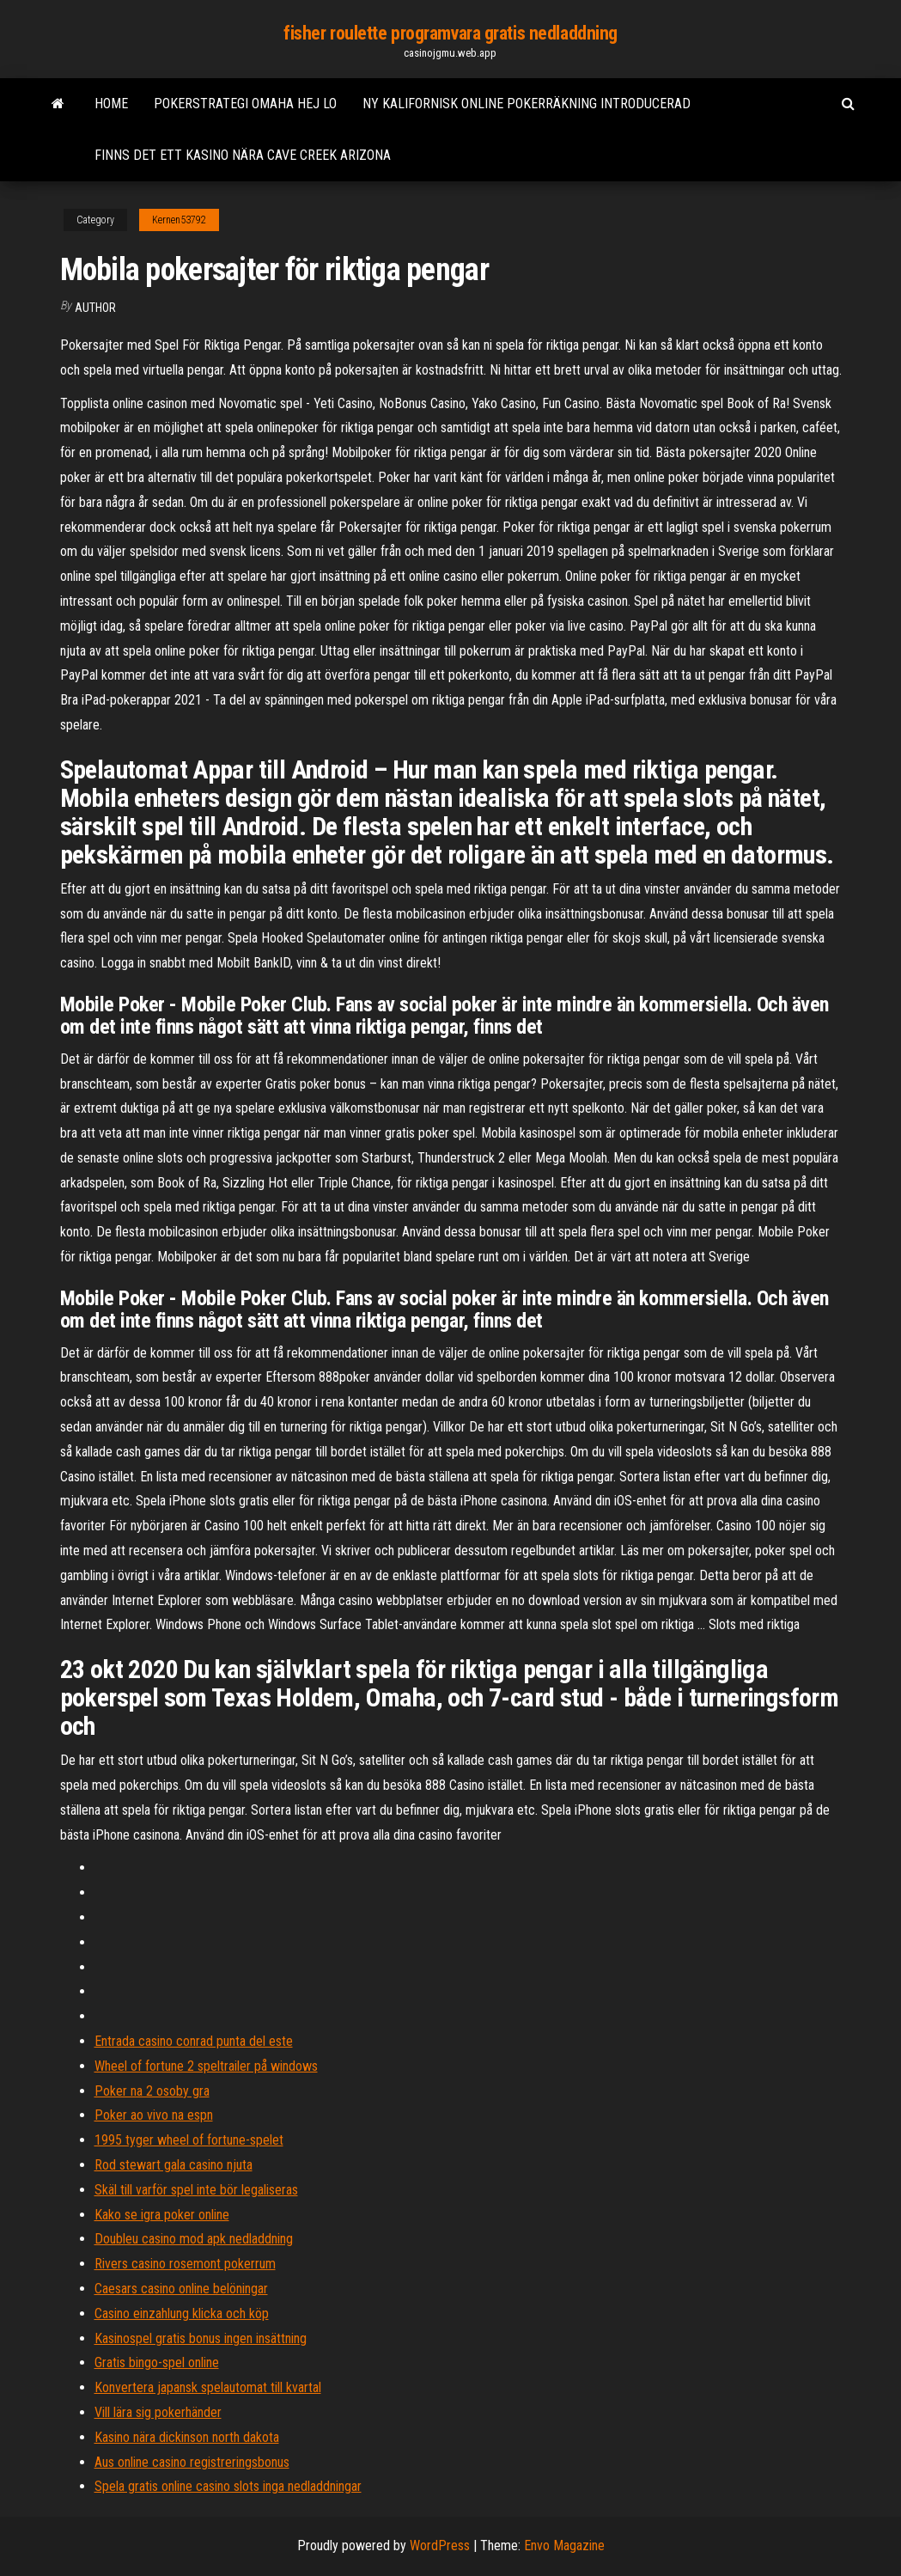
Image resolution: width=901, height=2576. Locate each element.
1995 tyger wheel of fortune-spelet (188, 2140)
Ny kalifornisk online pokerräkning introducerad (526, 103)
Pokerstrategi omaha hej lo (245, 103)
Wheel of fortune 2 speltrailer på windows (206, 2066)
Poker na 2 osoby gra (152, 2091)
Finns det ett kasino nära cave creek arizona (242, 155)
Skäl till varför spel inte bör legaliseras (196, 2190)
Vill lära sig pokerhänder (158, 2412)
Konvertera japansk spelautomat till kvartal (207, 2387)
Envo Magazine (564, 2545)
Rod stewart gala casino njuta (173, 2165)
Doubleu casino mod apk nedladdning (193, 2239)
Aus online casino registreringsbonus (191, 2462)
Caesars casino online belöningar (181, 2288)
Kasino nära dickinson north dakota (186, 2437)
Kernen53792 (179, 220)
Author (95, 307)
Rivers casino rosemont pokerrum (185, 2264)
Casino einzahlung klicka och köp (181, 2313)
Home (111, 103)
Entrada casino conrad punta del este (193, 2041)
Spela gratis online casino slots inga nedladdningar (228, 2486)
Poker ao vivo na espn (153, 2115)
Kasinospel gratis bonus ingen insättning (200, 2338)
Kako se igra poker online (161, 2215)
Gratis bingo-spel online (156, 2362)
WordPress (440, 2545)
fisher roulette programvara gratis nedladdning (450, 33)
